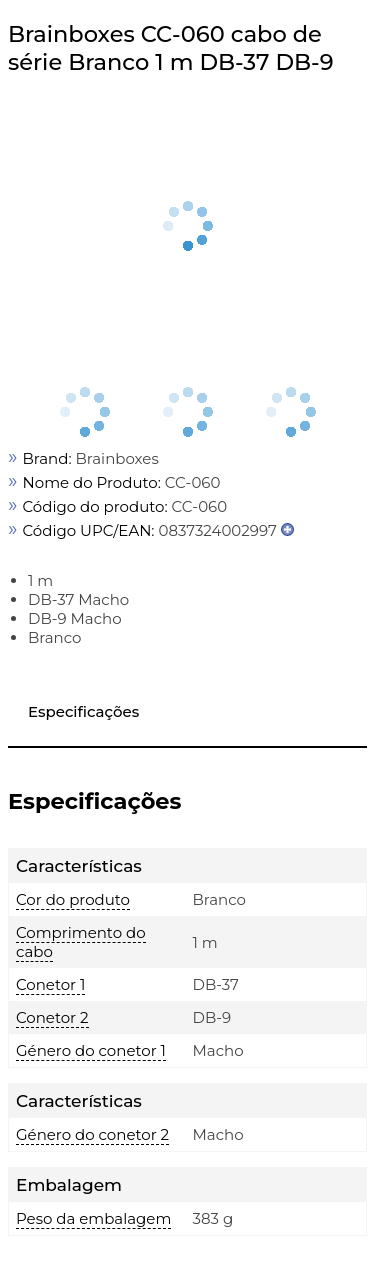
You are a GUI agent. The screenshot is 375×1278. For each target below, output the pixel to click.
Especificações (83, 711)
